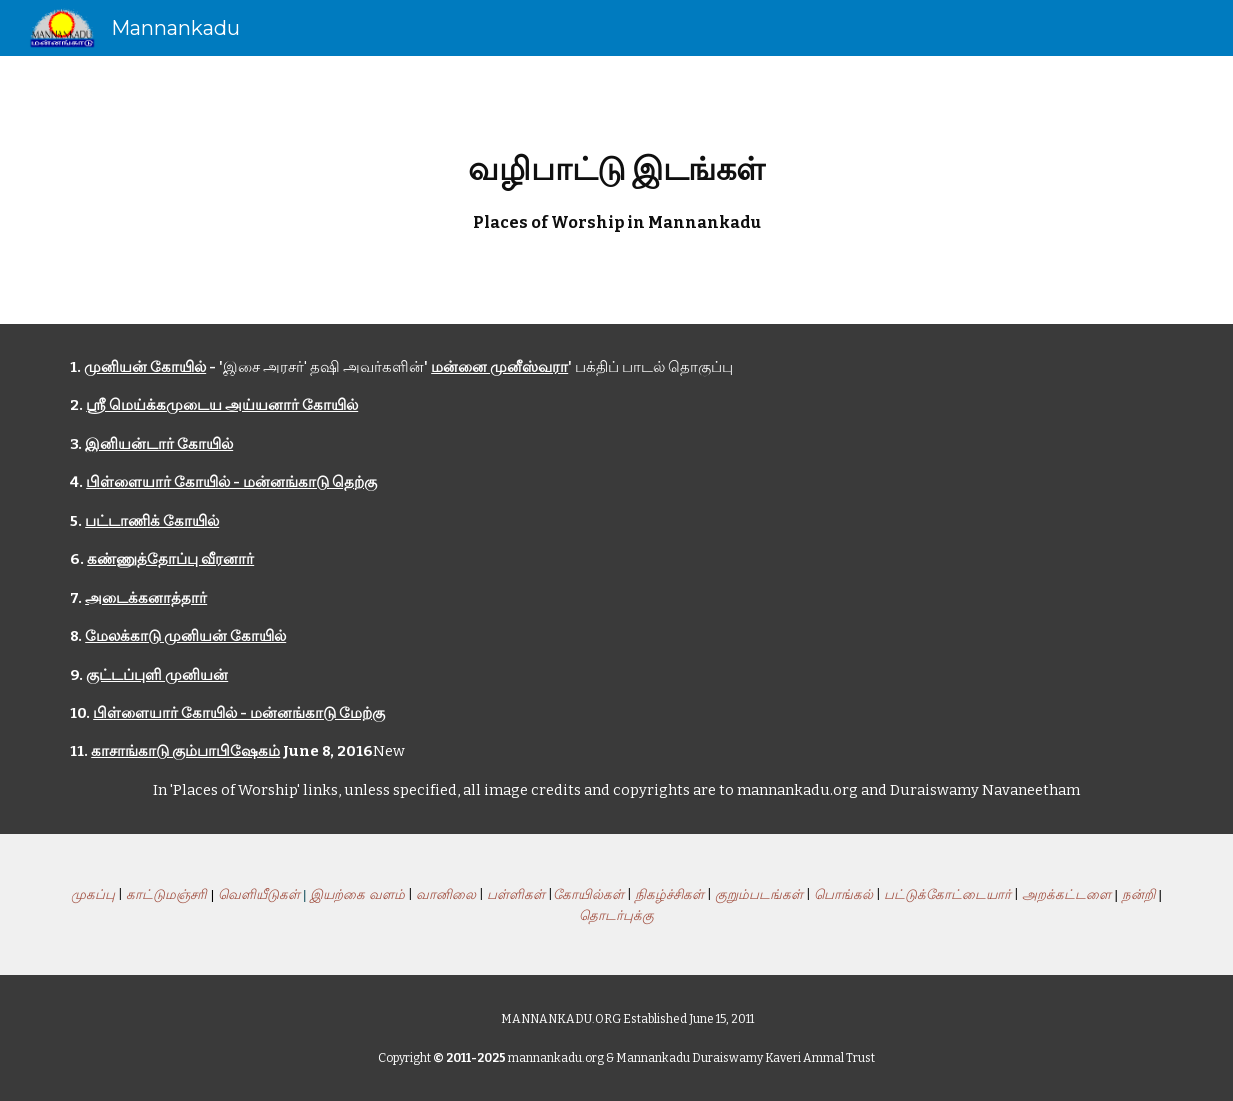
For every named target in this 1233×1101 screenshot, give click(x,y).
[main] (616, 190)
